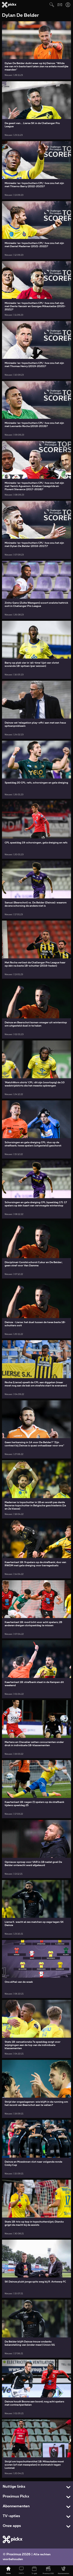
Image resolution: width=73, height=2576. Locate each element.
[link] (36, 50)
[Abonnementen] (63, 2570)
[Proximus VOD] (48, 2570)
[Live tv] (21, 2570)
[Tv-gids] (34, 2570)
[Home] (8, 2570)
